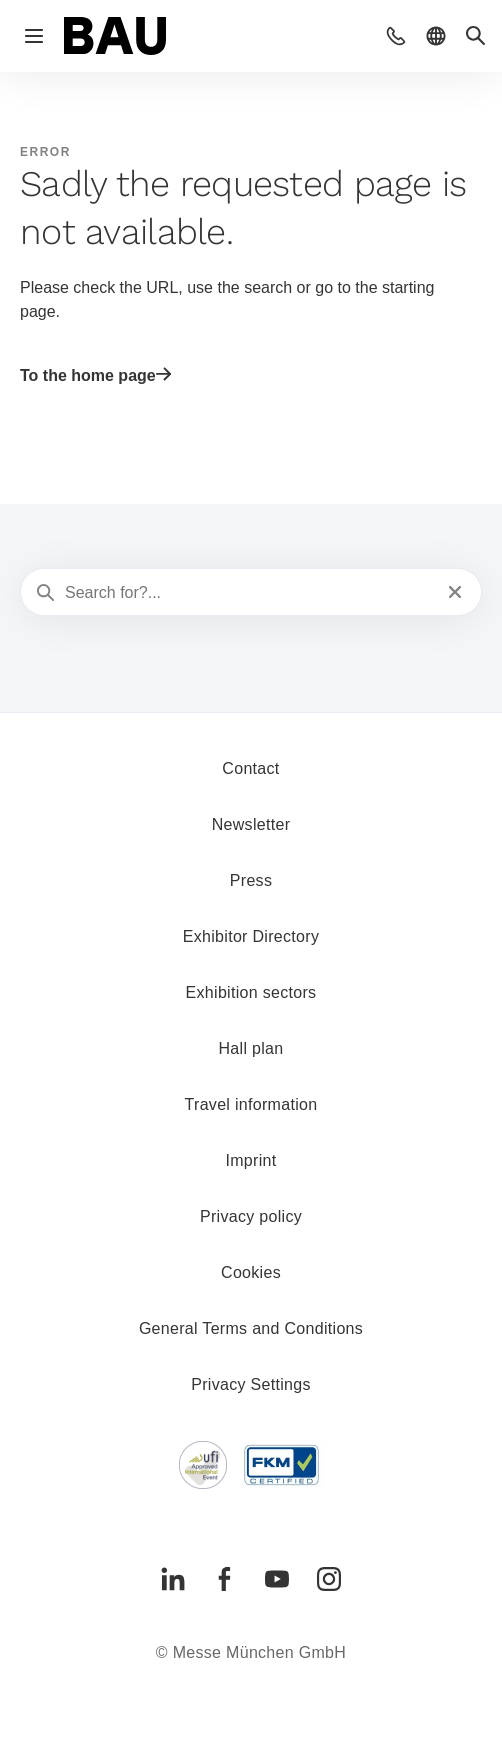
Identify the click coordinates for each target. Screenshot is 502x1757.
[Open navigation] (34, 36)
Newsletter (251, 824)
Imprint (250, 1160)
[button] (396, 36)
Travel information (251, 1104)
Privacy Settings (251, 1384)
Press (251, 880)
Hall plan (251, 1048)
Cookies (251, 1272)
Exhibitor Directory (251, 936)
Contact (250, 768)
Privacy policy (251, 1216)
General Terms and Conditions (251, 1328)
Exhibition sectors (251, 992)
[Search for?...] (249, 593)
